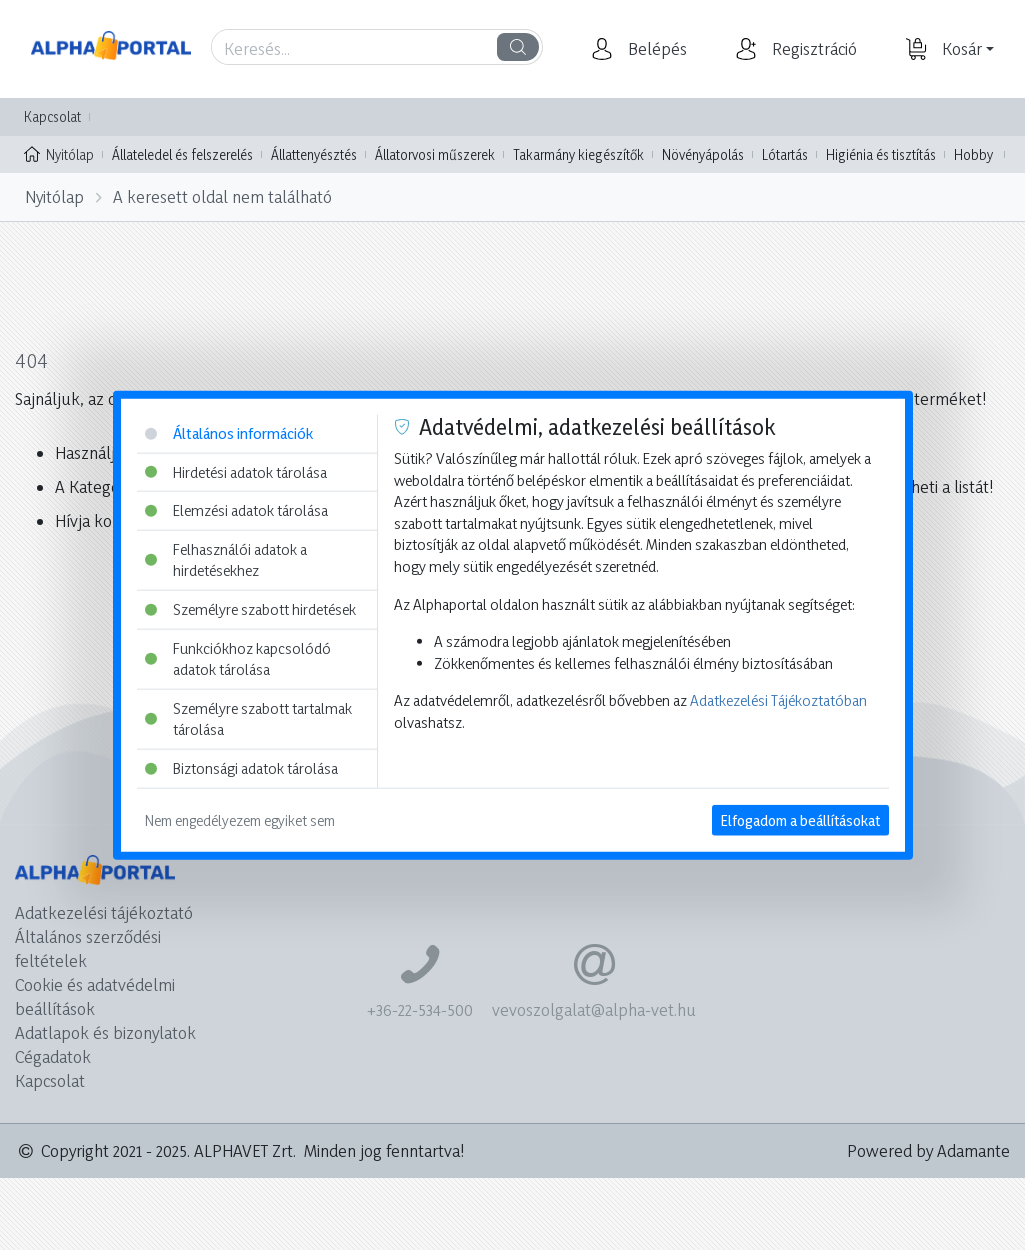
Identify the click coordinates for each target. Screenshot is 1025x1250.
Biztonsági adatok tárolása (241, 768)
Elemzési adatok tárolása (236, 510)
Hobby (973, 154)
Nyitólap (59, 153)
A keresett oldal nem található (222, 196)
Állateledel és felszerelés (182, 154)
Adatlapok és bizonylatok (105, 1032)
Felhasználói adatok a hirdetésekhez (226, 559)
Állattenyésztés (314, 154)
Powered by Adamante (928, 1150)
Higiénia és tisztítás (881, 154)
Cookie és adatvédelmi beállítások (95, 996)
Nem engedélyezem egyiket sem (240, 819)
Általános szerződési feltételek (88, 948)
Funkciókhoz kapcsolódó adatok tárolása (238, 658)
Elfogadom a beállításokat (800, 819)
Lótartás (785, 154)
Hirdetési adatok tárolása (236, 471)
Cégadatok (53, 1056)
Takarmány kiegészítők (578, 154)
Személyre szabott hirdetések (250, 609)
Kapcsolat (52, 116)
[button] (655, 49)
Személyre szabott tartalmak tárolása (248, 719)
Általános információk (229, 433)
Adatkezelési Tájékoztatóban (778, 700)
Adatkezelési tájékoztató (104, 912)
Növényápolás (703, 154)
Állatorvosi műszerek (435, 154)
